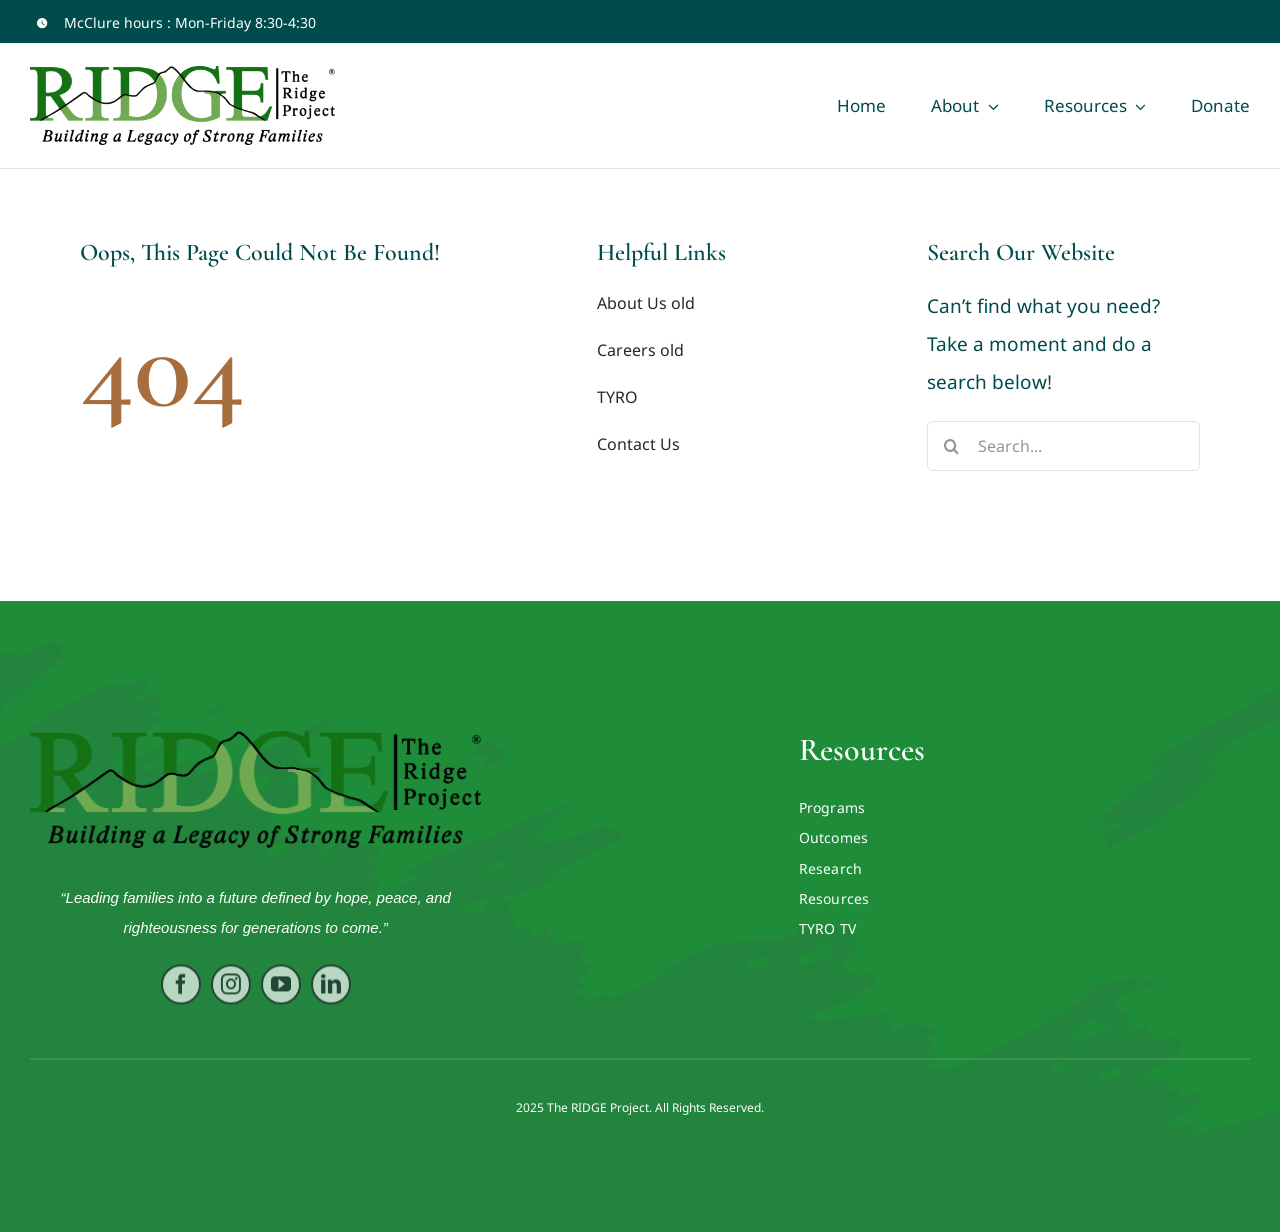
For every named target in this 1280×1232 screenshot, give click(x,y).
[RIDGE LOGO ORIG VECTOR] (256, 740)
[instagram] (231, 990)
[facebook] (649, 22)
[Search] (952, 446)
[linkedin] (331, 990)
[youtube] (682, 22)
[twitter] (715, 22)
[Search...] (1063, 446)
